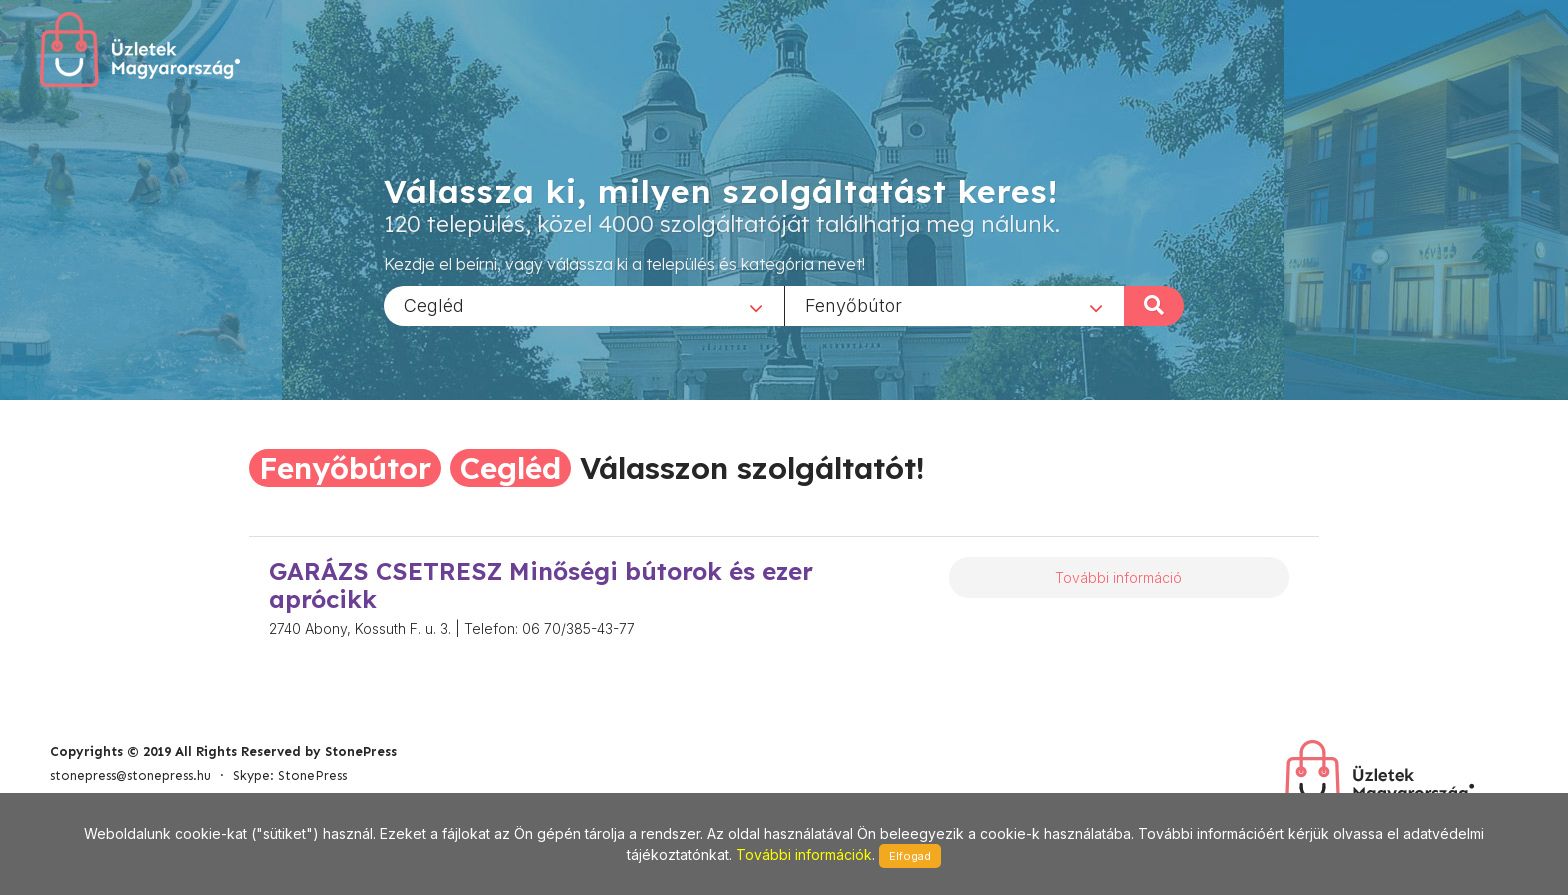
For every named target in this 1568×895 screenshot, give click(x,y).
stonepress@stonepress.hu (130, 775)
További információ (1118, 577)
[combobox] (584, 305)
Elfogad (910, 856)
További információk (804, 854)
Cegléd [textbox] (434, 304)
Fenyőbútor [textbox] (853, 304)
